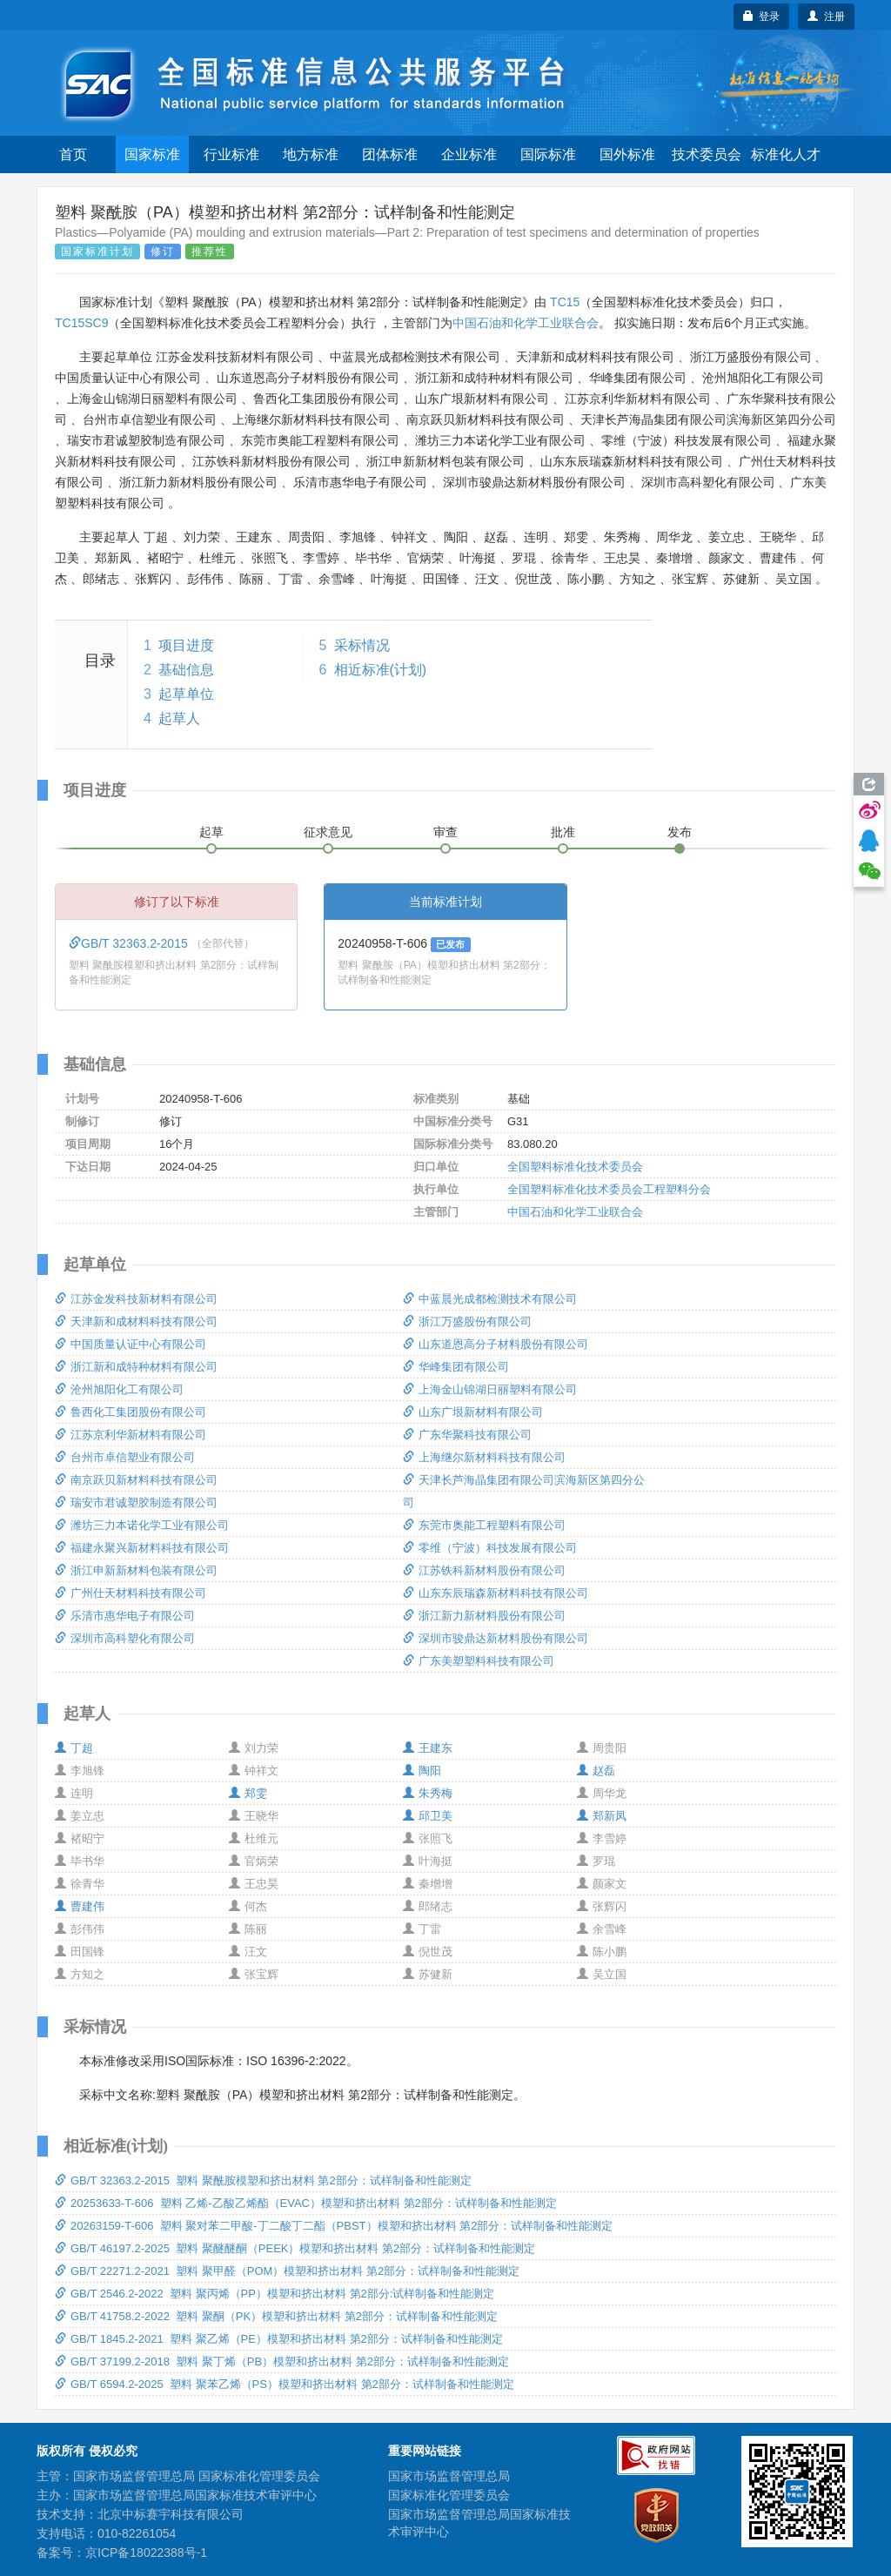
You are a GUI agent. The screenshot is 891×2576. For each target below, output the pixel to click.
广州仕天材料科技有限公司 (130, 1593)
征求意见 (328, 832)
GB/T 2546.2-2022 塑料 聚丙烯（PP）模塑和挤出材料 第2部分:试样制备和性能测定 (274, 2293)
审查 (445, 832)
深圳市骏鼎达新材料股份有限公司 (495, 1638)
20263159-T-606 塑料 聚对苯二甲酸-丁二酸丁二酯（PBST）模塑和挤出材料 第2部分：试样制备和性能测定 (334, 2225)
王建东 (427, 1747)
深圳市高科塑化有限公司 (125, 1638)
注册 (826, 16)
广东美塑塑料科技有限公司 (478, 1660)
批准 (563, 832)
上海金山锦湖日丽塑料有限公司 (490, 1389)
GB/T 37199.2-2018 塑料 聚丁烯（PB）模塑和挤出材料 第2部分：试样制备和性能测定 (282, 2361)
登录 (761, 16)
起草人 (179, 718)
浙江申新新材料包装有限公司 (136, 1570)
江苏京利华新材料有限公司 (130, 1434)
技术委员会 (706, 154)
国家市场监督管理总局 (449, 2476)
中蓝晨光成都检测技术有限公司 (490, 1298)
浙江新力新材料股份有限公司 (484, 1615)
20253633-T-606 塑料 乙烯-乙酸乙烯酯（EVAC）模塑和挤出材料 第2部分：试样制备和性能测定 (306, 2203)
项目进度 (186, 645)
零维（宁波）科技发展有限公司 (490, 1547)
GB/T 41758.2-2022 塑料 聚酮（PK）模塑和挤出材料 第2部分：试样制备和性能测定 (276, 2316)
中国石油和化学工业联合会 (525, 323)
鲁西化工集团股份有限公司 (130, 1412)
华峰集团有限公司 (456, 1366)
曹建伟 (79, 1906)
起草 (211, 832)
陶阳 (422, 1770)
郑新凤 (601, 1815)
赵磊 (596, 1770)
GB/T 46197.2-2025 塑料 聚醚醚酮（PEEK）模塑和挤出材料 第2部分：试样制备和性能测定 (295, 2248)
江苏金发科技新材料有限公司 (136, 1298)
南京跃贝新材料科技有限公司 (136, 1479)
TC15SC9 (81, 323)
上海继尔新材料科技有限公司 (484, 1457)
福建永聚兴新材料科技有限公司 (142, 1547)
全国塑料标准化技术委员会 (575, 1166)
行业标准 (231, 154)
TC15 (564, 302)
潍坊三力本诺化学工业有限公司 (142, 1525)
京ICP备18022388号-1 (146, 2552)
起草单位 (186, 694)
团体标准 (390, 154)
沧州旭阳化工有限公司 (119, 1389)
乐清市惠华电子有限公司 (125, 1615)
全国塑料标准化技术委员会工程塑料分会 (609, 1189)
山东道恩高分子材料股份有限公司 (495, 1344)
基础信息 (186, 669)
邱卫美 (427, 1815)
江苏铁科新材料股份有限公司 (484, 1570)
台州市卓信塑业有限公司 (125, 1457)
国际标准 (548, 154)
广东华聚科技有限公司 (467, 1434)
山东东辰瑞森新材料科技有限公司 (495, 1593)
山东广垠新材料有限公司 (473, 1412)
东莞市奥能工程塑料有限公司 (484, 1525)
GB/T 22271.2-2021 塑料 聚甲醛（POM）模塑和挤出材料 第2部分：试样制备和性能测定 (287, 2270)
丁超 (74, 1747)
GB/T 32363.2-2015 (130, 943)
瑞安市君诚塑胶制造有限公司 (136, 1502)
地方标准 (310, 154)
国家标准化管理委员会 (449, 2495)
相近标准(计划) (380, 669)
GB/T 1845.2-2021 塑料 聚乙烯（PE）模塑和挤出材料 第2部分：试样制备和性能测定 (279, 2338)
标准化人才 (786, 154)
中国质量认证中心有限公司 (130, 1344)
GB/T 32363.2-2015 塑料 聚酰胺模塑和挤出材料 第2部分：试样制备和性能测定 (263, 2180)
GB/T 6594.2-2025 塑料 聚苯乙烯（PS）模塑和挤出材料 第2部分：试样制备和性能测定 (284, 2384)
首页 (73, 154)
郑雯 (248, 1793)
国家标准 (152, 154)
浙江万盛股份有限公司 (467, 1321)
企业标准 (469, 154)
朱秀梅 (427, 1793)
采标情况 (362, 645)
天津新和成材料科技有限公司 (136, 1321)
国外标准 (627, 154)
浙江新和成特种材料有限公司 (136, 1366)
